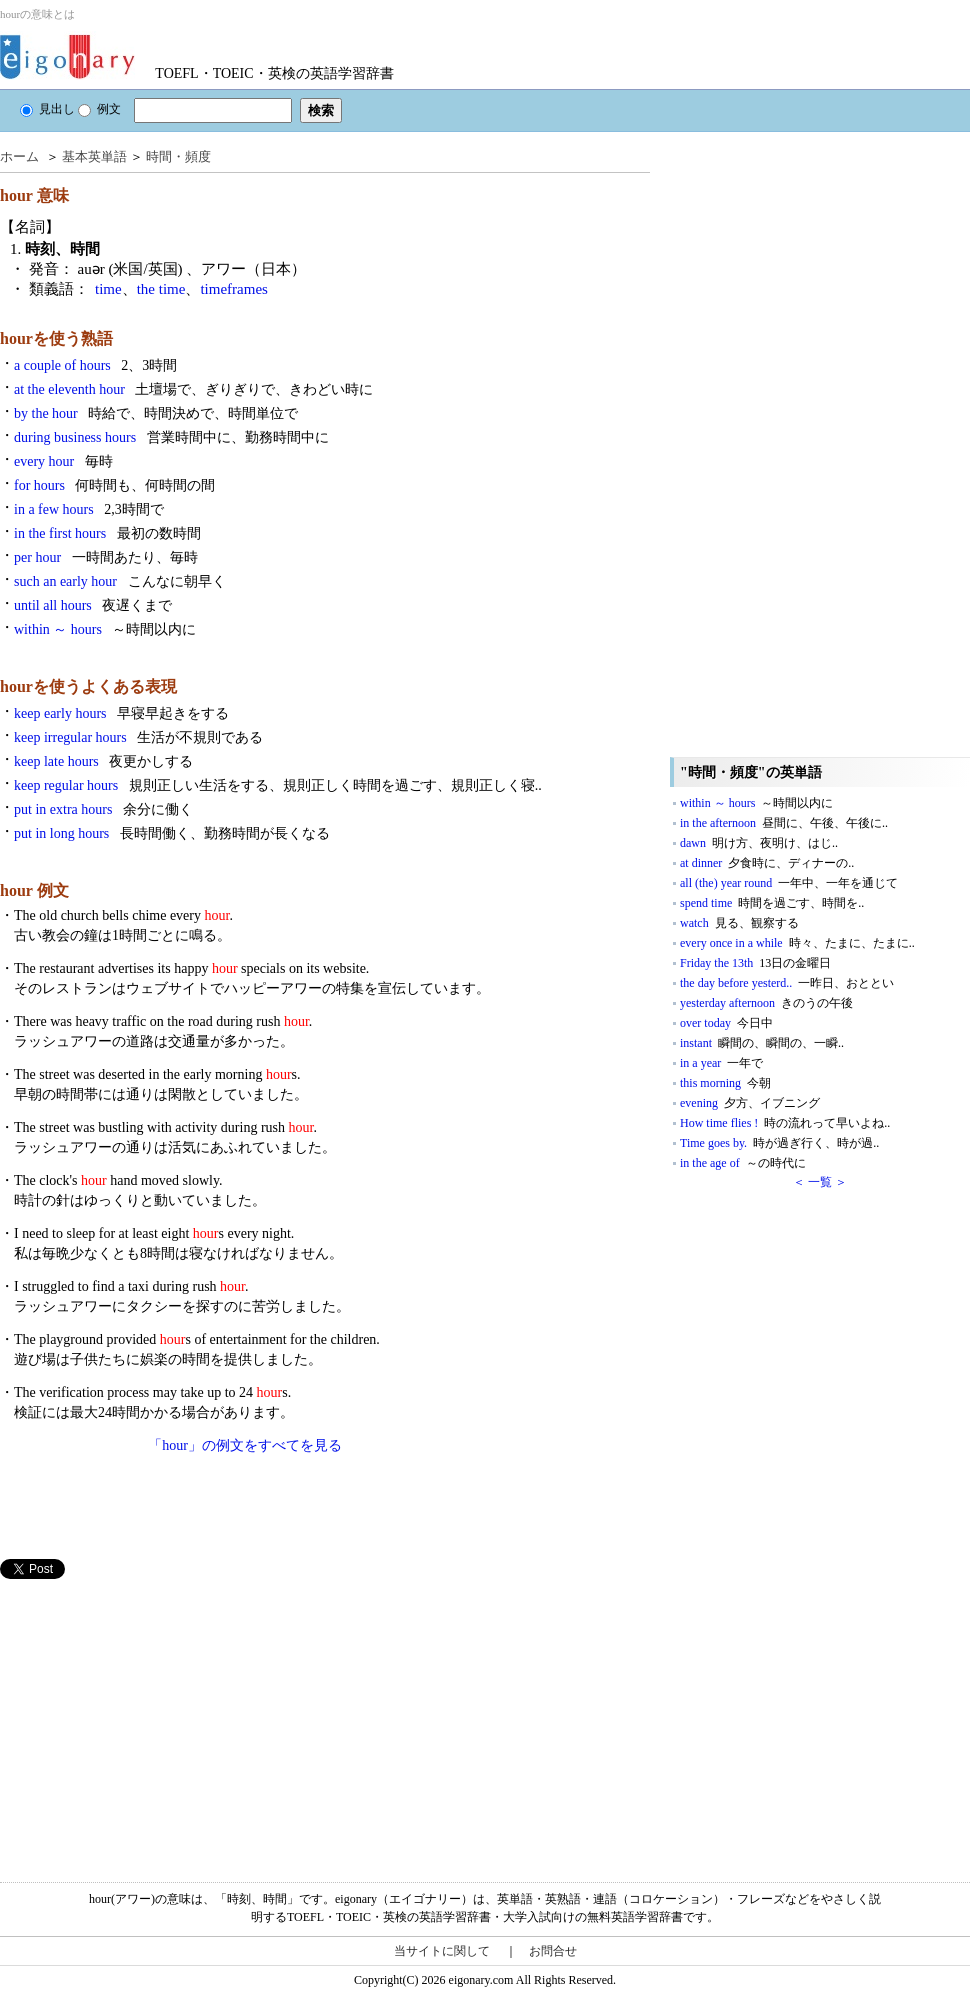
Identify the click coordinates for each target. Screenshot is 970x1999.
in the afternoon (784, 823)
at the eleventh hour (193, 389)
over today (726, 1023)
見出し (47, 109)
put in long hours (172, 833)
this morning (725, 1083)
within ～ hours (105, 629)
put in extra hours (103, 809)
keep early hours (121, 713)
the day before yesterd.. (787, 983)
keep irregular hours (138, 737)
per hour (106, 557)
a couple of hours (95, 365)
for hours (114, 485)
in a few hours (89, 509)
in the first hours (107, 533)
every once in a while (797, 943)
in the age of (743, 1163)
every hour (63, 461)
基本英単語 (94, 156)
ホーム (19, 156)
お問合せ (553, 1951)
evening (750, 1103)
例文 (99, 109)
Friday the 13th (755, 963)
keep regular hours (278, 785)
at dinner (767, 863)
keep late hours (103, 761)
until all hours (93, 605)
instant (762, 1043)
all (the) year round (789, 883)
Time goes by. (779, 1143)
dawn (759, 843)
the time (161, 289)
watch (739, 923)
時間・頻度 (178, 156)
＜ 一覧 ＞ (820, 1182)
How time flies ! (785, 1123)
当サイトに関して (442, 1951)
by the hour (156, 413)
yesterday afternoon (766, 1003)
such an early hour (120, 581)
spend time (772, 903)
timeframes (233, 289)
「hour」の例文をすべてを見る (245, 1445)
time (108, 289)
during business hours (171, 437)
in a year (721, 1063)
